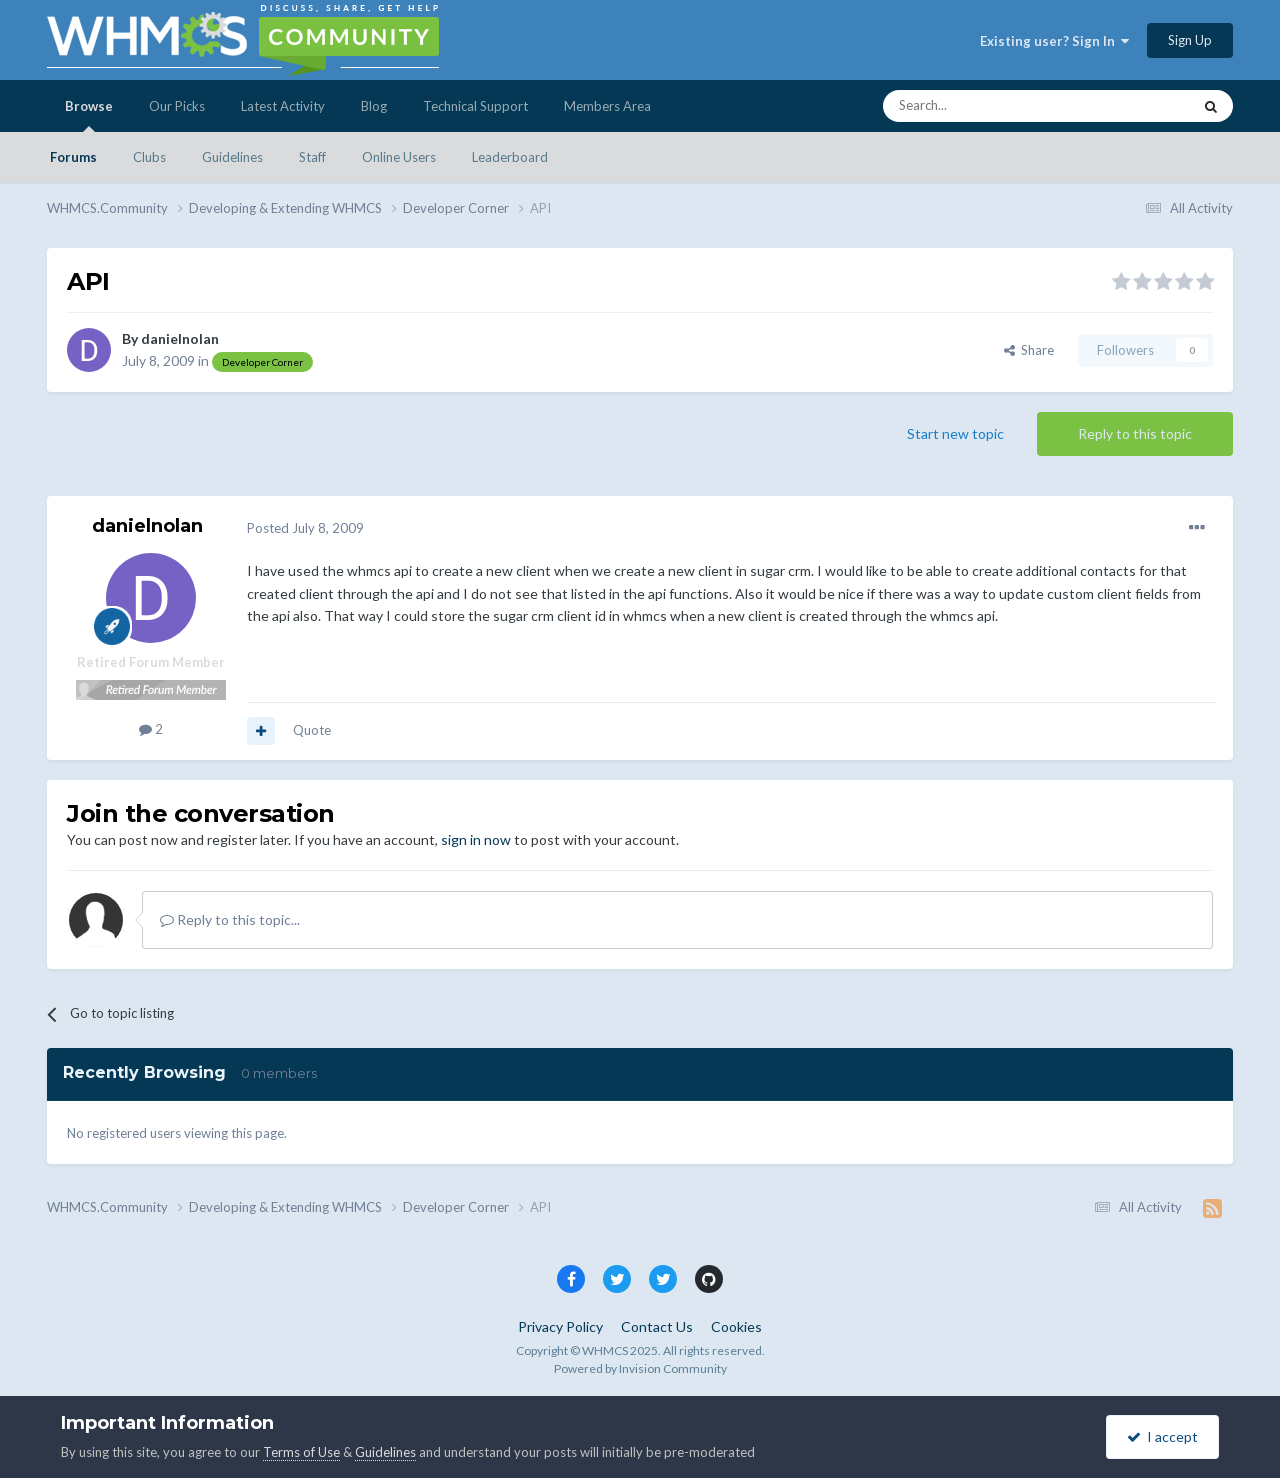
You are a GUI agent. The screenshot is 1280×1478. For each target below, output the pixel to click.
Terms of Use (301, 1452)
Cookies (736, 1326)
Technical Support (475, 106)
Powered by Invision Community (640, 1368)
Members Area (607, 106)
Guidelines (232, 157)
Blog (374, 106)
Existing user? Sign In (1054, 41)
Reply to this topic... (230, 919)
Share (1029, 350)
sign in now (476, 839)
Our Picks (177, 106)
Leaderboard (510, 157)
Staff (312, 157)
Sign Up (1190, 40)
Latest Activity (283, 106)
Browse (89, 115)
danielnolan (180, 338)
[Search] (990, 106)
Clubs (149, 157)
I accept (1162, 1436)
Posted (305, 528)
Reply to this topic (1135, 433)
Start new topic (955, 433)
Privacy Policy (560, 1326)
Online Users (399, 157)
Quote (312, 730)
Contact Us (657, 1326)
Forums (73, 157)
